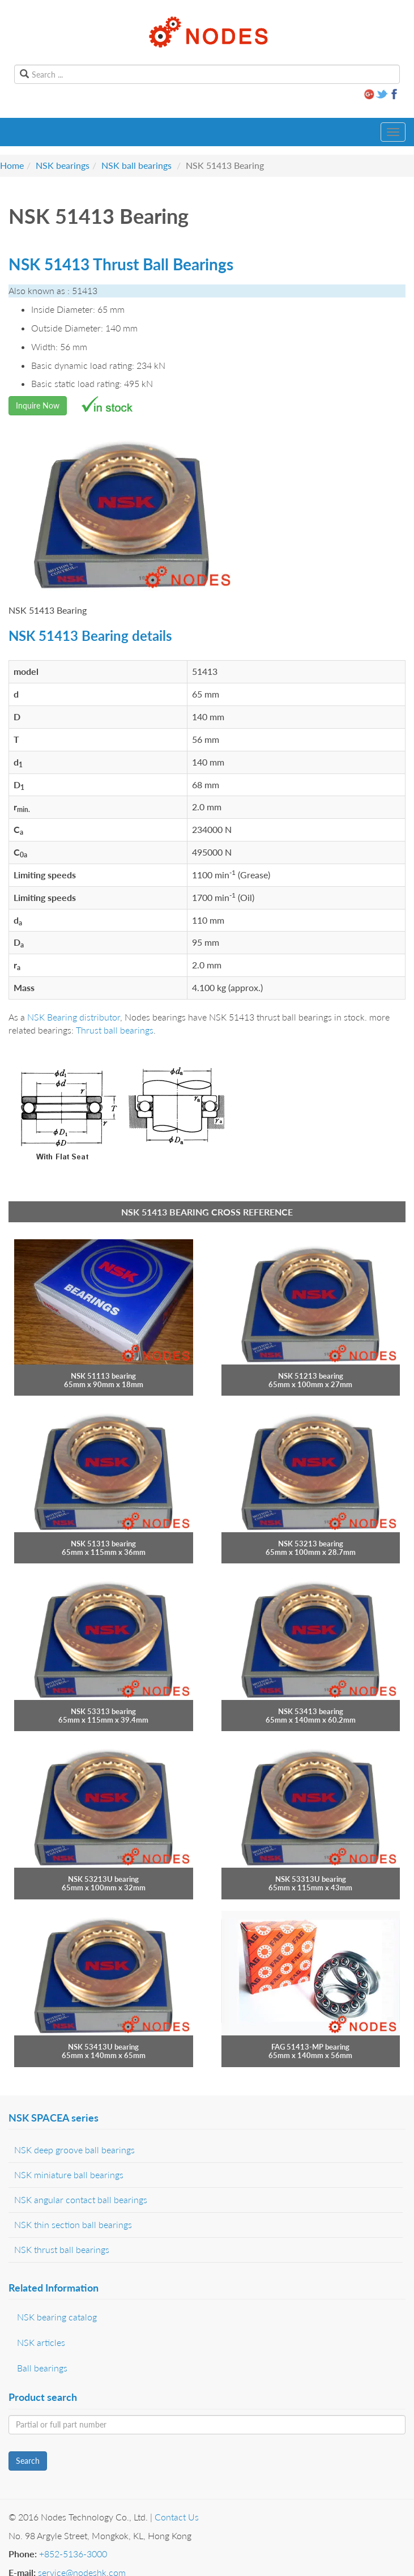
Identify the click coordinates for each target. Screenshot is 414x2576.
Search (28, 2461)
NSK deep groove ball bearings (74, 2149)
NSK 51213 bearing (310, 1375)
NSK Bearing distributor (73, 1016)
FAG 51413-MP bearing (310, 2046)
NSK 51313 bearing (103, 1543)
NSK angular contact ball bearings (80, 2199)
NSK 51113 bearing (103, 1375)
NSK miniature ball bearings (68, 2174)
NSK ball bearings (136, 165)
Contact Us (177, 2516)
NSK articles (41, 2342)
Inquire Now (37, 405)
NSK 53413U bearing (103, 2046)
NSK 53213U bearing (103, 1879)
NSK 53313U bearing (310, 1879)
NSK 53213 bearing (310, 1543)
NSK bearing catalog (57, 2316)
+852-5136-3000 (73, 2553)
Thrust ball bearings (114, 1030)
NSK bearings (62, 165)
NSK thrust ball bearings (61, 2249)
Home (12, 165)
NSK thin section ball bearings (73, 2224)
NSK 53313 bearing (103, 1711)
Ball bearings (42, 2367)
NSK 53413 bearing (310, 1711)
